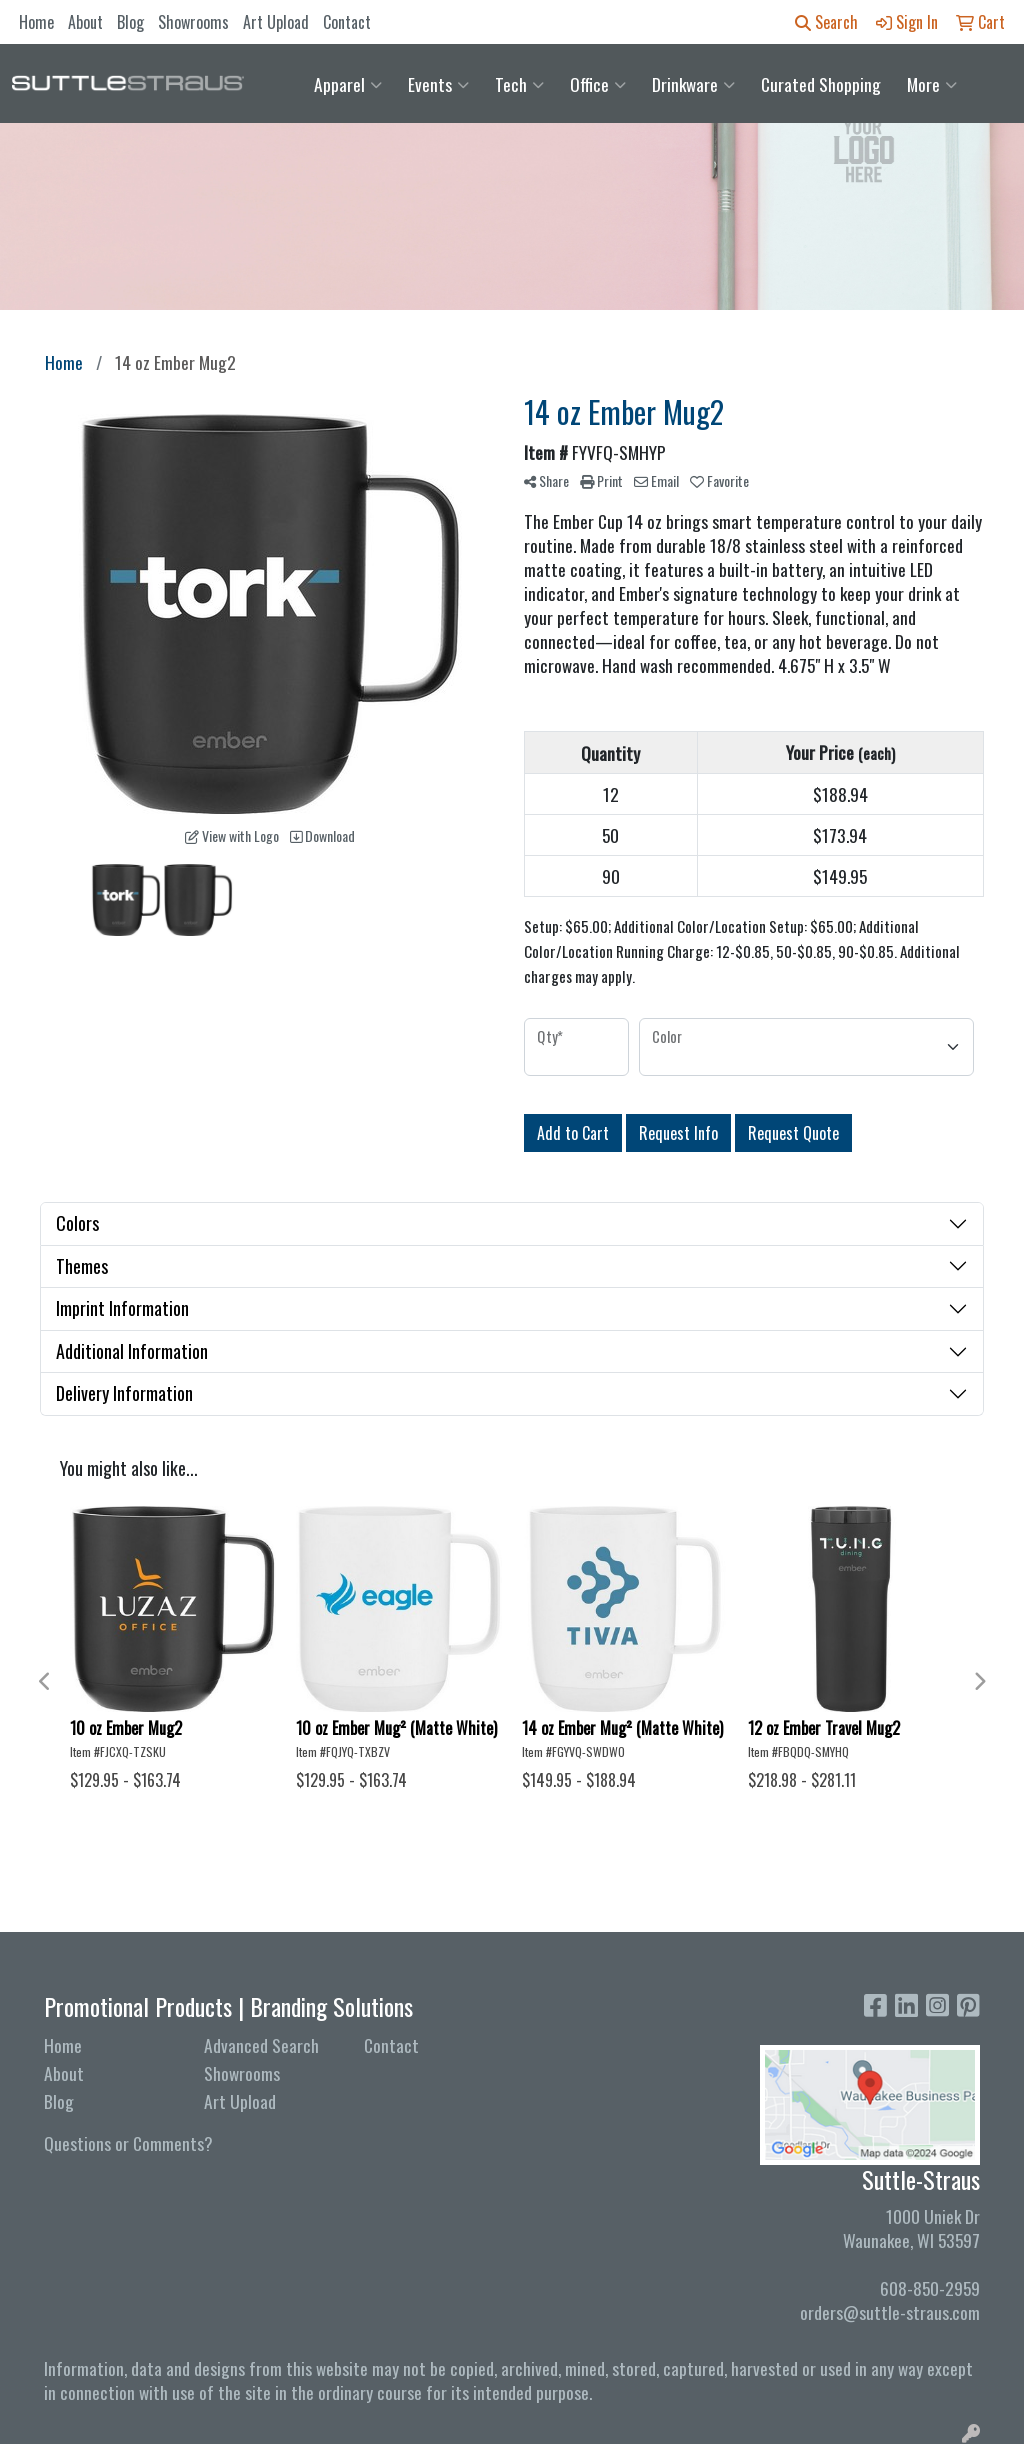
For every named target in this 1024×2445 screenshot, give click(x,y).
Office (598, 84)
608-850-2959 (930, 2288)
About (85, 22)
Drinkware (693, 84)
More (932, 84)
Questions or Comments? (128, 2143)
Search (826, 22)
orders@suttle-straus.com (890, 2312)
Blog (130, 22)
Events (438, 84)
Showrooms (193, 22)
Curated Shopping (821, 84)
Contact (347, 22)
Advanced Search (261, 2045)
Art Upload (276, 22)
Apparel (348, 84)
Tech (519, 84)
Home (36, 22)
